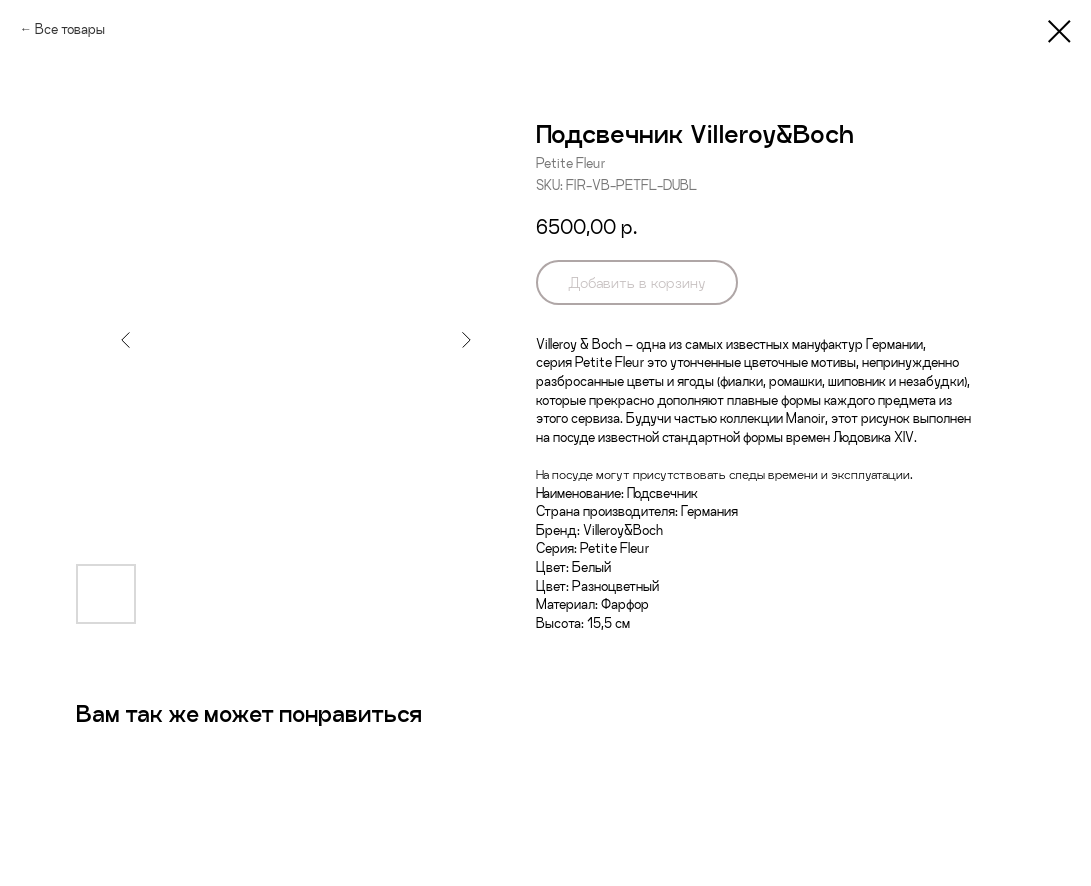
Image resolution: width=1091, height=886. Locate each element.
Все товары (70, 29)
